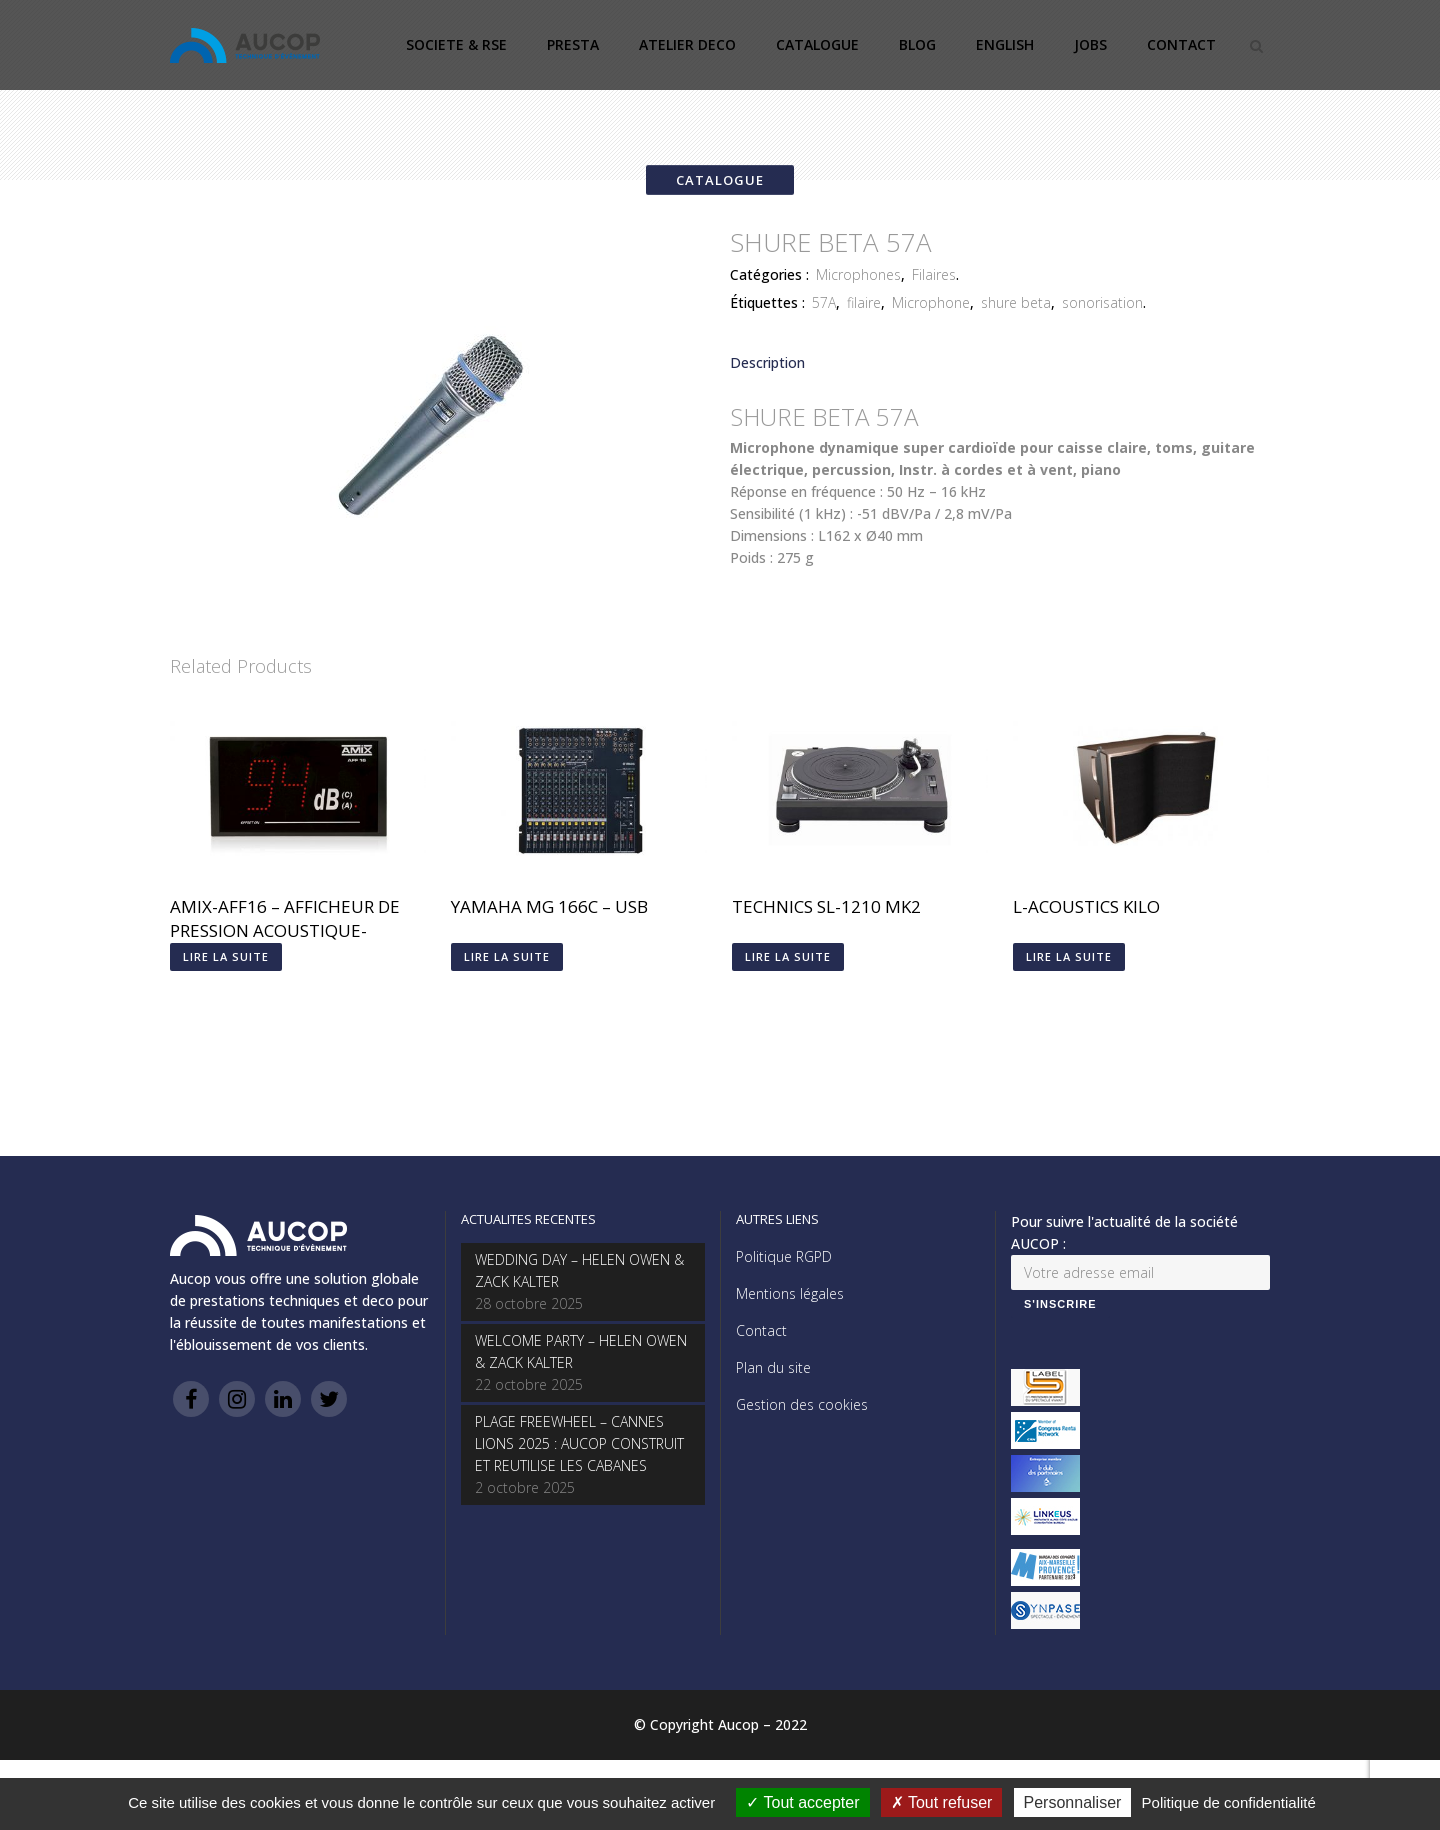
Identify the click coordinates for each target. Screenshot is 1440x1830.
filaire (864, 302)
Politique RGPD (784, 1256)
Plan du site (773, 1367)
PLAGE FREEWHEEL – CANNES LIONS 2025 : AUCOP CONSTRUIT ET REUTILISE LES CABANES (579, 1443)
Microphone (931, 302)
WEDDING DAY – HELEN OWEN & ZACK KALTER (579, 1270)
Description (767, 362)
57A (824, 302)
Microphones (858, 274)
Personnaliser (1073, 1802)
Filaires (934, 274)
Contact (761, 1330)
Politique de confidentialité (1229, 1802)
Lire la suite (226, 956)
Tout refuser (942, 1802)
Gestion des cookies (802, 1404)
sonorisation (1102, 302)
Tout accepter (802, 1802)
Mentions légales (790, 1293)
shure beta (1016, 302)
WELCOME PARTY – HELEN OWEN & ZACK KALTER (581, 1351)
